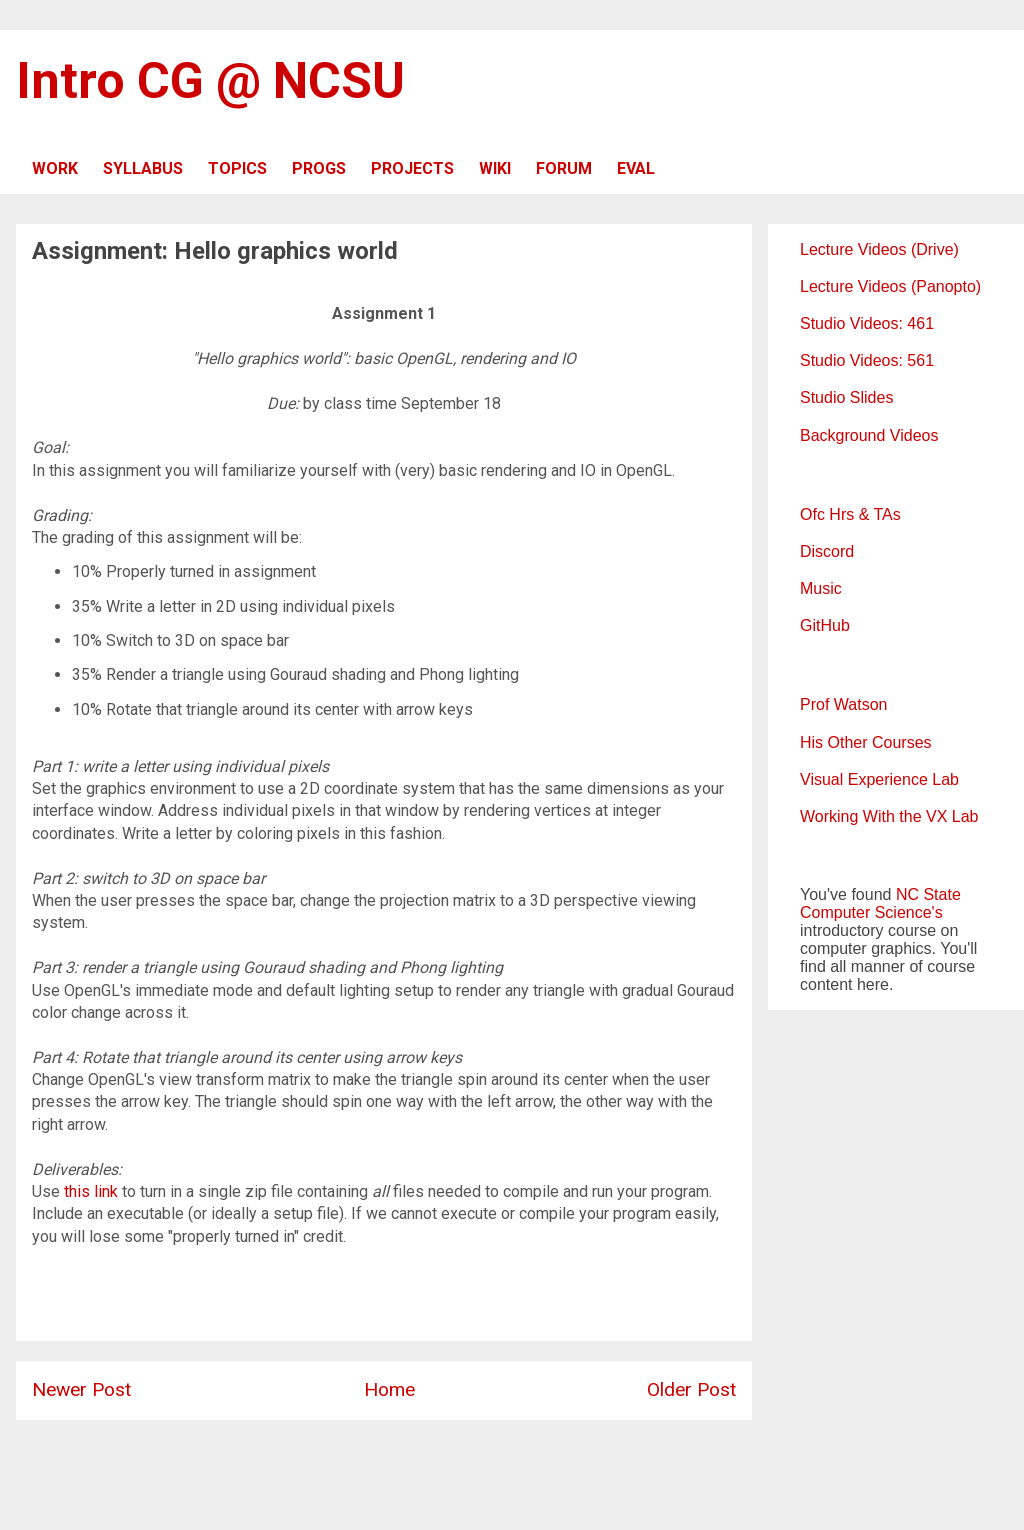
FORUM (564, 168)
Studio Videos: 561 (867, 360)
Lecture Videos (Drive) (879, 249)
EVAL (636, 168)
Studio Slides (846, 397)
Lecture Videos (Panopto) (890, 286)
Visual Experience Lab (879, 779)
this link (91, 1191)
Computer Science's (871, 912)
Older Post (691, 1389)
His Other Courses (866, 742)
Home (389, 1389)
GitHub (825, 625)
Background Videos (869, 435)
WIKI (495, 168)
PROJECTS (412, 168)
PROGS (319, 168)
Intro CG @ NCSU (210, 81)
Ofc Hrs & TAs (850, 514)
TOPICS (237, 168)
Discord (827, 551)
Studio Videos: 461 (867, 323)
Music (821, 588)
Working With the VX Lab (889, 816)
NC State (928, 894)
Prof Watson (843, 704)
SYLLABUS (143, 168)
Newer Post (81, 1389)
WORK (55, 168)
